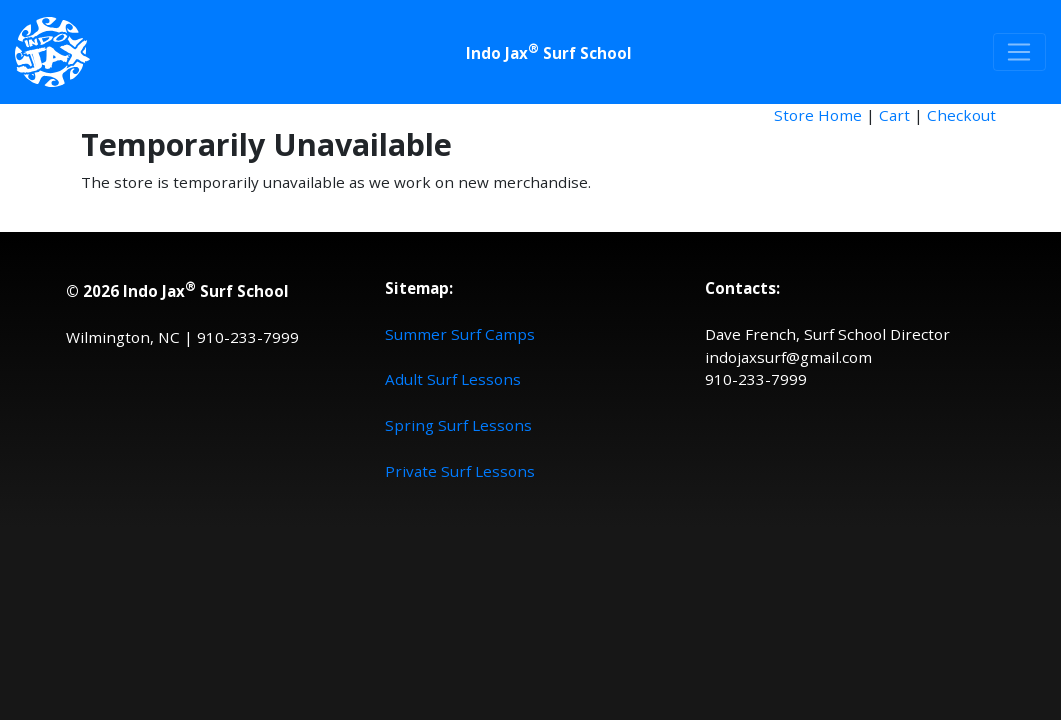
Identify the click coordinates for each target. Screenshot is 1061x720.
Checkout (961, 115)
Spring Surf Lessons (458, 425)
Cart (894, 115)
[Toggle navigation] (1019, 52)
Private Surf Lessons (460, 471)
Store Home (818, 115)
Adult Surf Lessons (453, 379)
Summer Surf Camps (460, 334)
